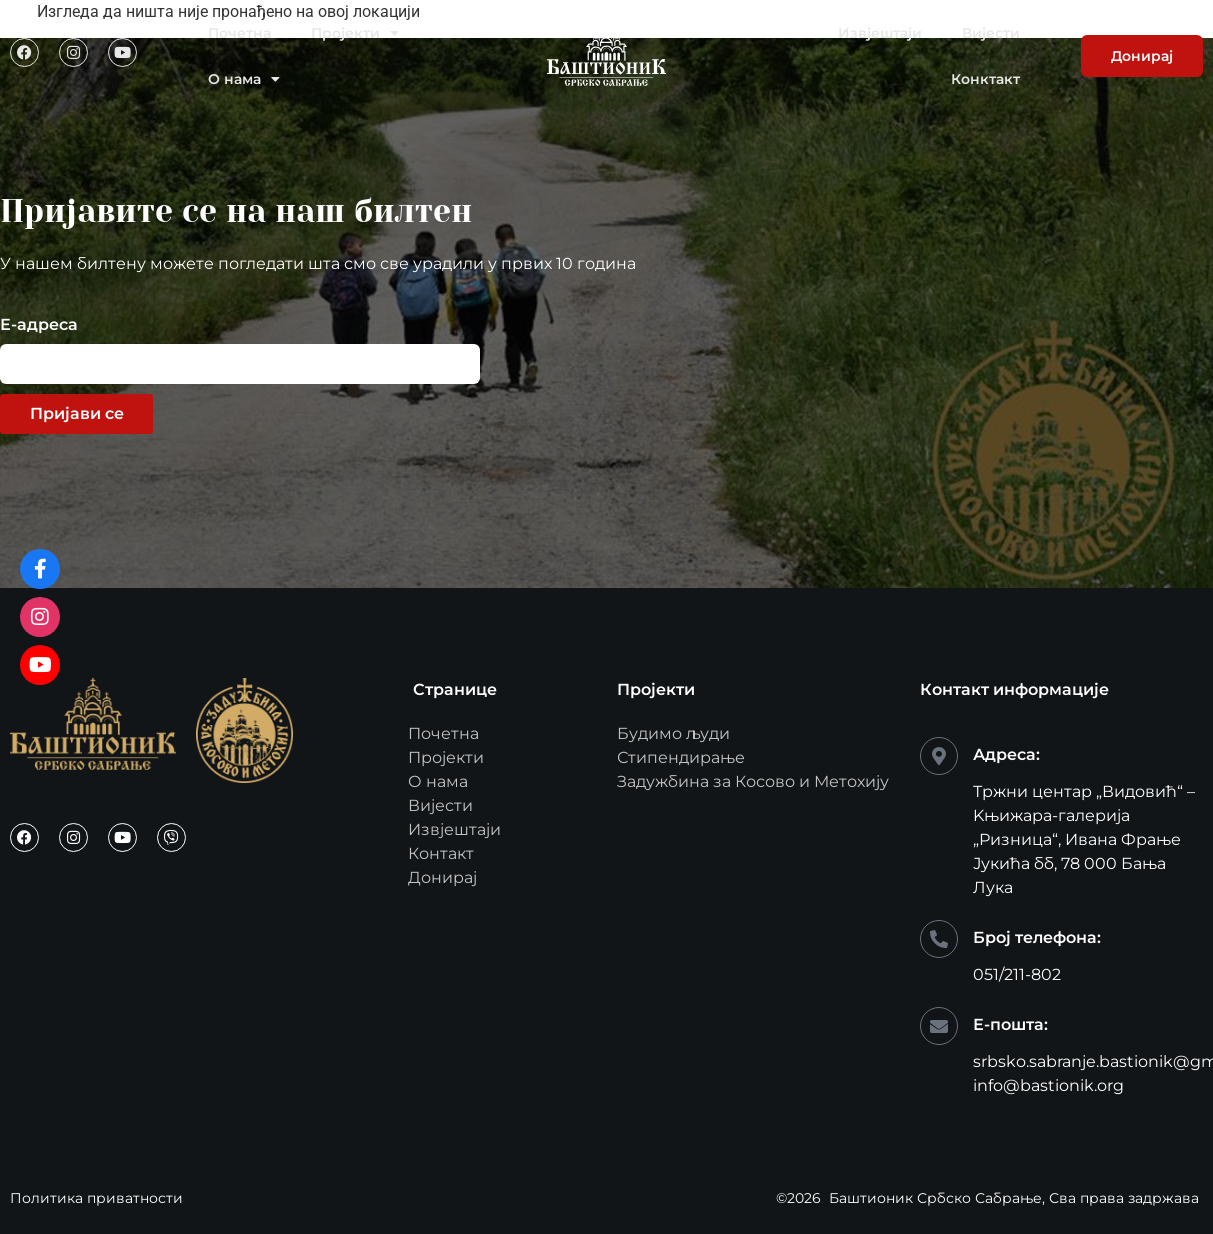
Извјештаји (880, 33)
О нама (244, 79)
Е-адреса (39, 325)
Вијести (991, 33)
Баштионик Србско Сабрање (935, 1198)
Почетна (239, 33)
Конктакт (985, 79)
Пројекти (355, 33)
